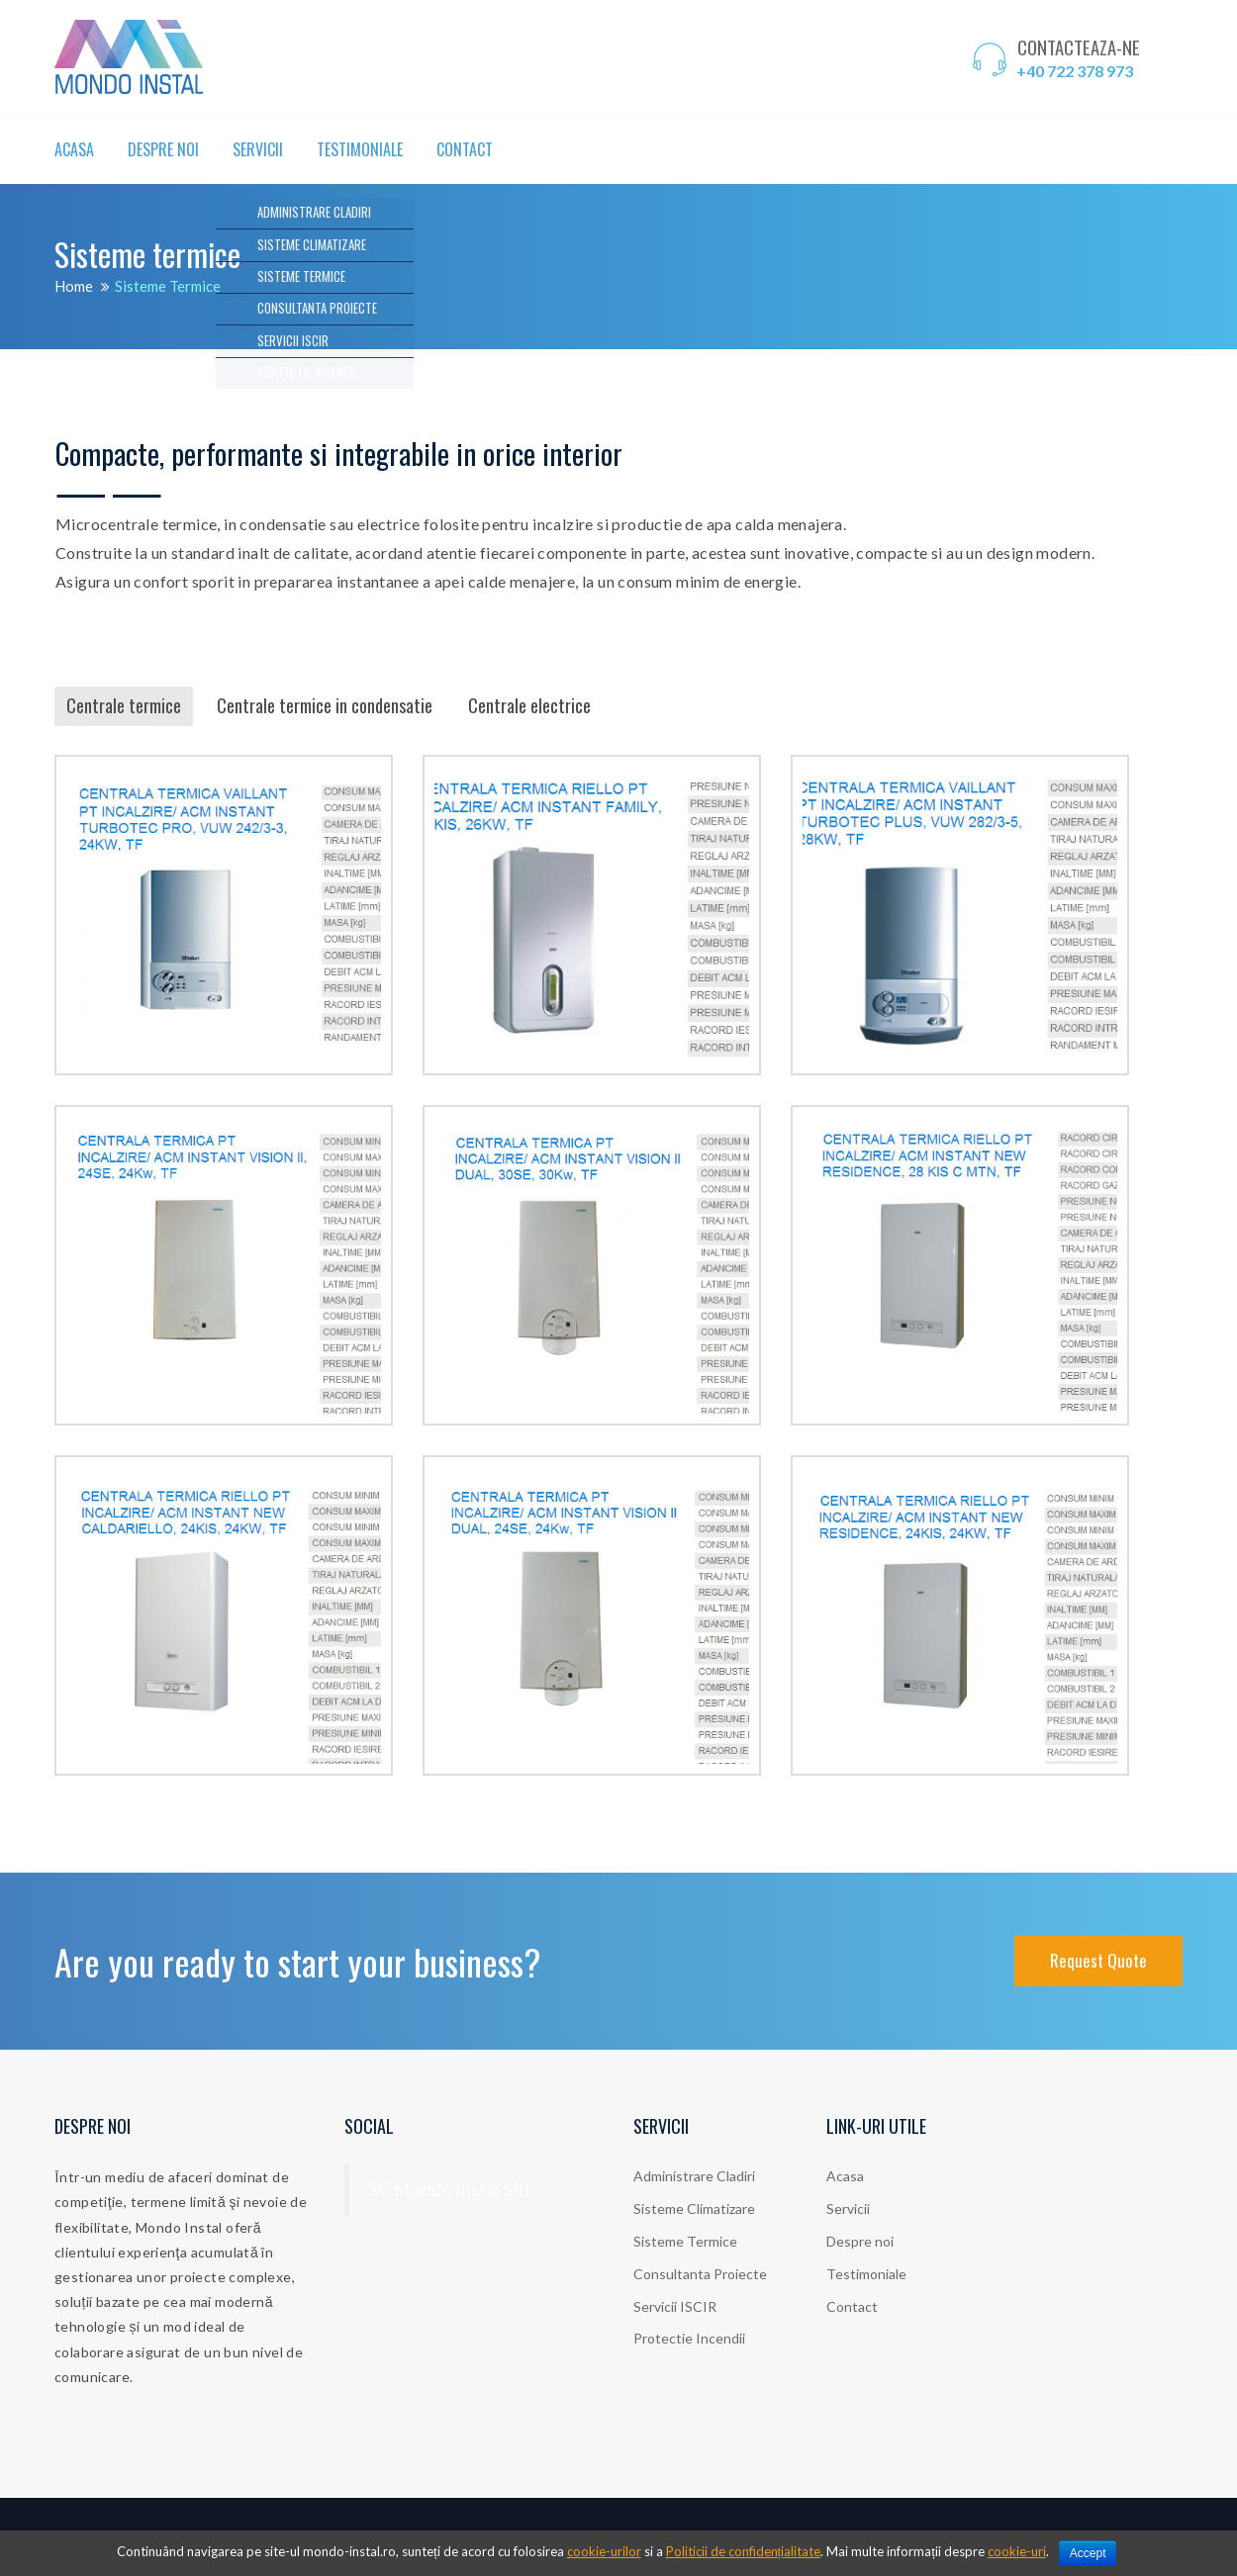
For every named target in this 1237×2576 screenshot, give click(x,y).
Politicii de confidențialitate (743, 2551)
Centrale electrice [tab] (529, 705)
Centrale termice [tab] (123, 705)
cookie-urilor (604, 2551)
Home (73, 286)
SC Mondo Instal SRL (451, 2189)
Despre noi (163, 149)
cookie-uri (1017, 2551)
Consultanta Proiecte (700, 2273)
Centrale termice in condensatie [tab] (324, 705)
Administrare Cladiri (694, 2175)
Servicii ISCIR (674, 2306)
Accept (1088, 2553)
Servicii (258, 149)
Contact (464, 149)
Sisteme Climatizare (694, 2208)
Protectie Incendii (689, 2338)
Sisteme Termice (685, 2241)
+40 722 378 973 (1074, 70)
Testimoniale (360, 149)
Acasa (74, 149)
